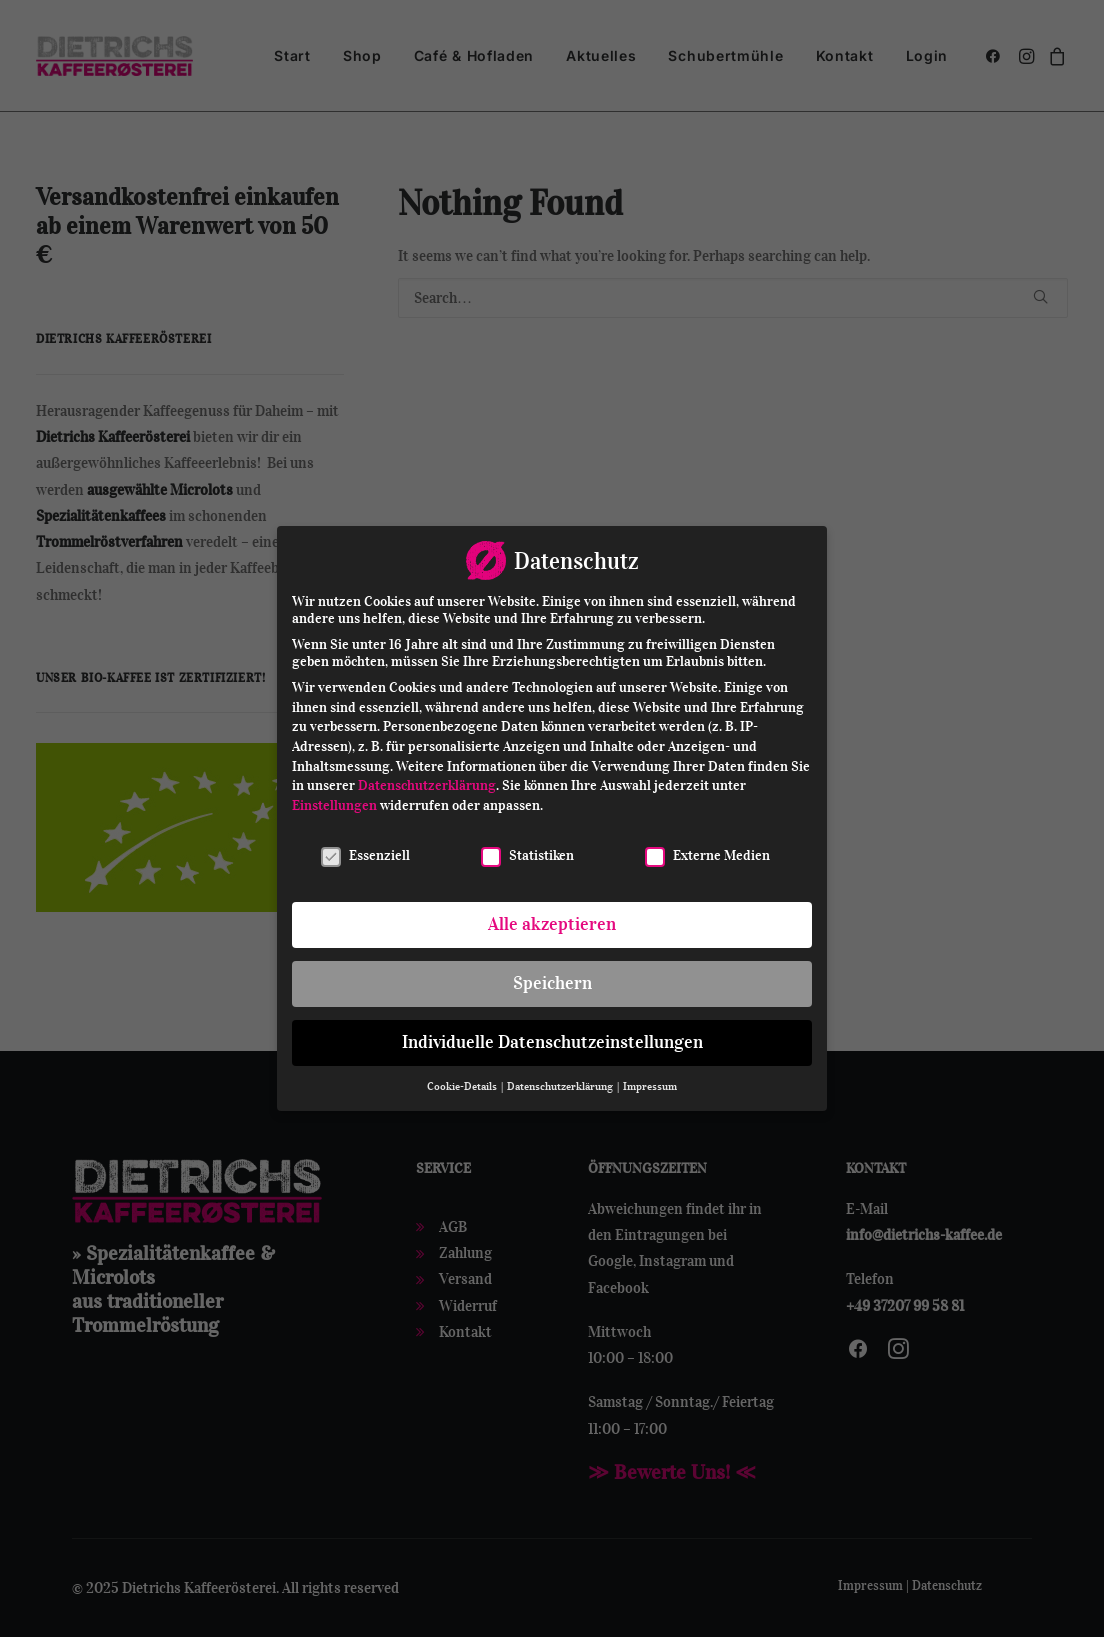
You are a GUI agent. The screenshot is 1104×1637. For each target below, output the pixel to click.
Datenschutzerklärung (427, 781)
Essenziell (365, 850)
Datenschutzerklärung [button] (561, 1081)
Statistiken (527, 850)
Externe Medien (707, 850)
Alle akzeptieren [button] (552, 920)
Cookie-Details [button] (463, 1081)
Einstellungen (334, 800)
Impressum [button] (650, 1081)
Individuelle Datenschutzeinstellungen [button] (552, 1038)
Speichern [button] (552, 979)
